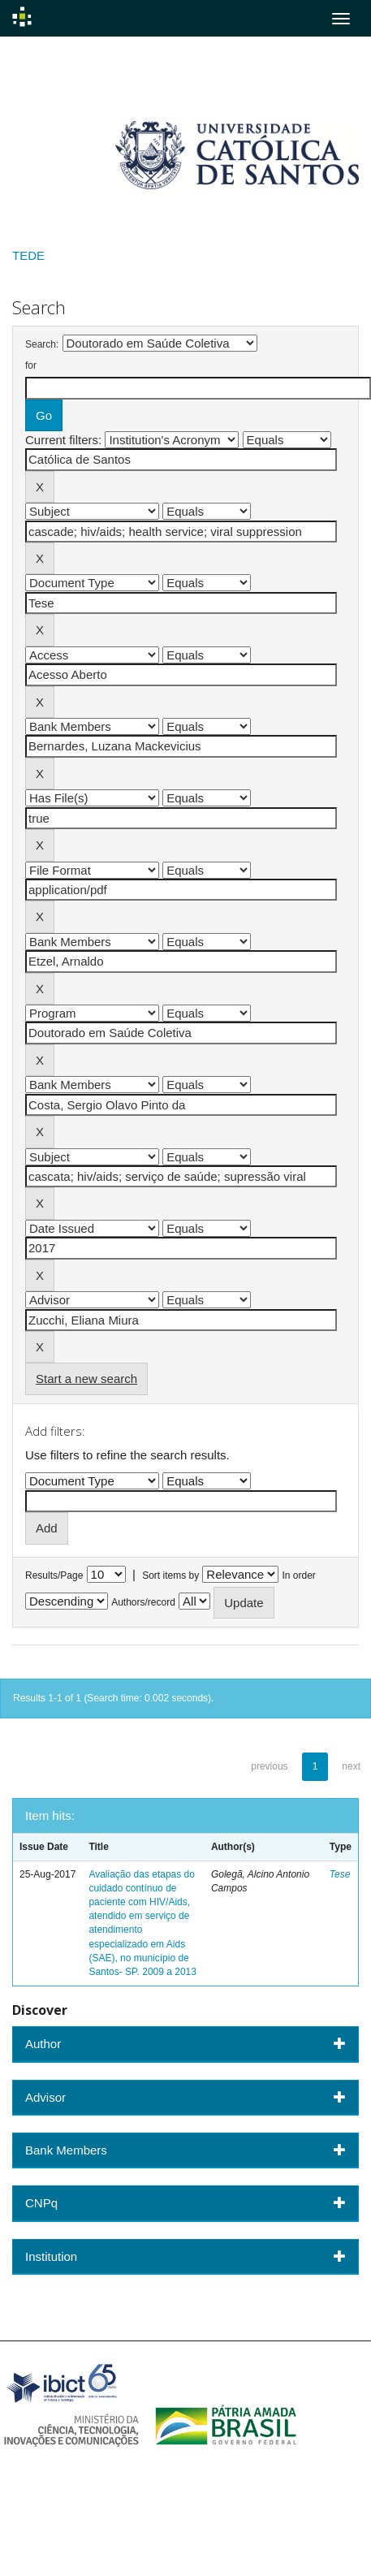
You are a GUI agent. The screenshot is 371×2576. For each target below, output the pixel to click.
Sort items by (170, 1575)
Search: (41, 344)
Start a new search (86, 1378)
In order (299, 1575)
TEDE (28, 255)
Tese (340, 1874)
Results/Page (54, 1575)
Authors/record (143, 1602)
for (31, 365)
